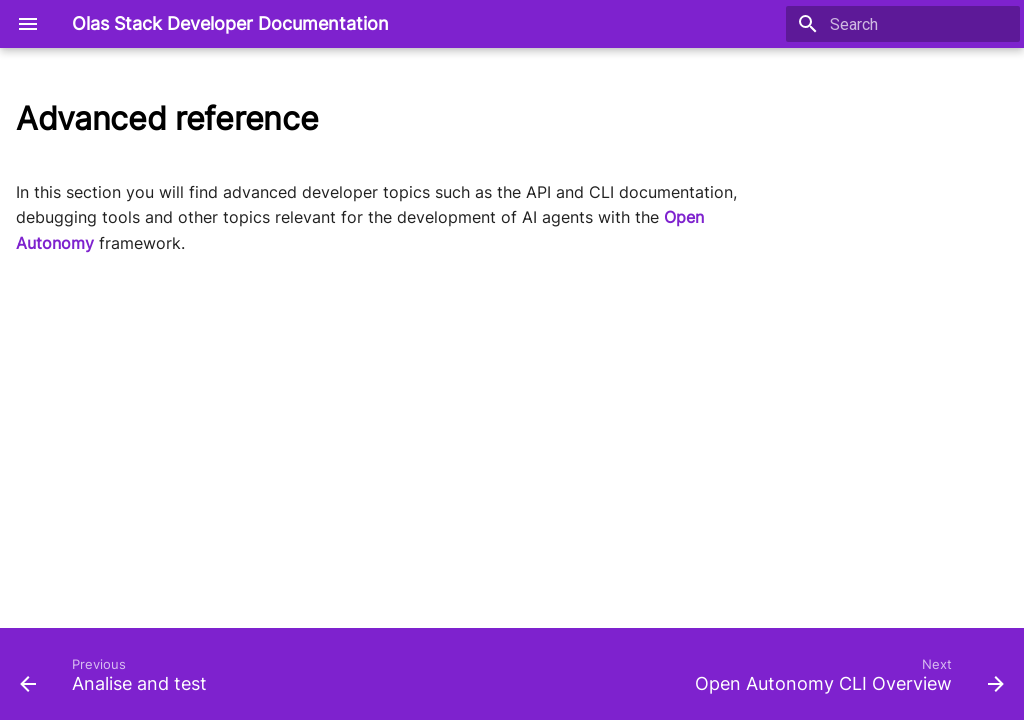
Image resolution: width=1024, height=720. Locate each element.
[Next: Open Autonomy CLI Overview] (845, 680)
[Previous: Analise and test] (117, 680)
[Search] (903, 24)
